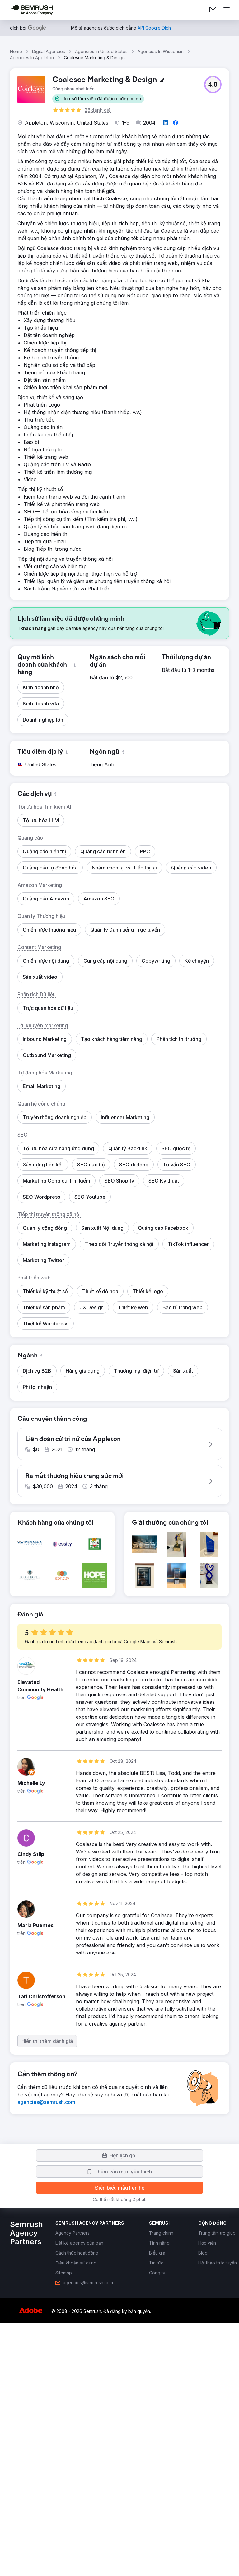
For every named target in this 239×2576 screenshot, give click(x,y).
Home (16, 51)
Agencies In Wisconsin (161, 51)
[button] (98, 98)
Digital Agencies (48, 51)
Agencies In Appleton (32, 57)
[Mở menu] (226, 10)
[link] (213, 10)
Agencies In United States (101, 51)
